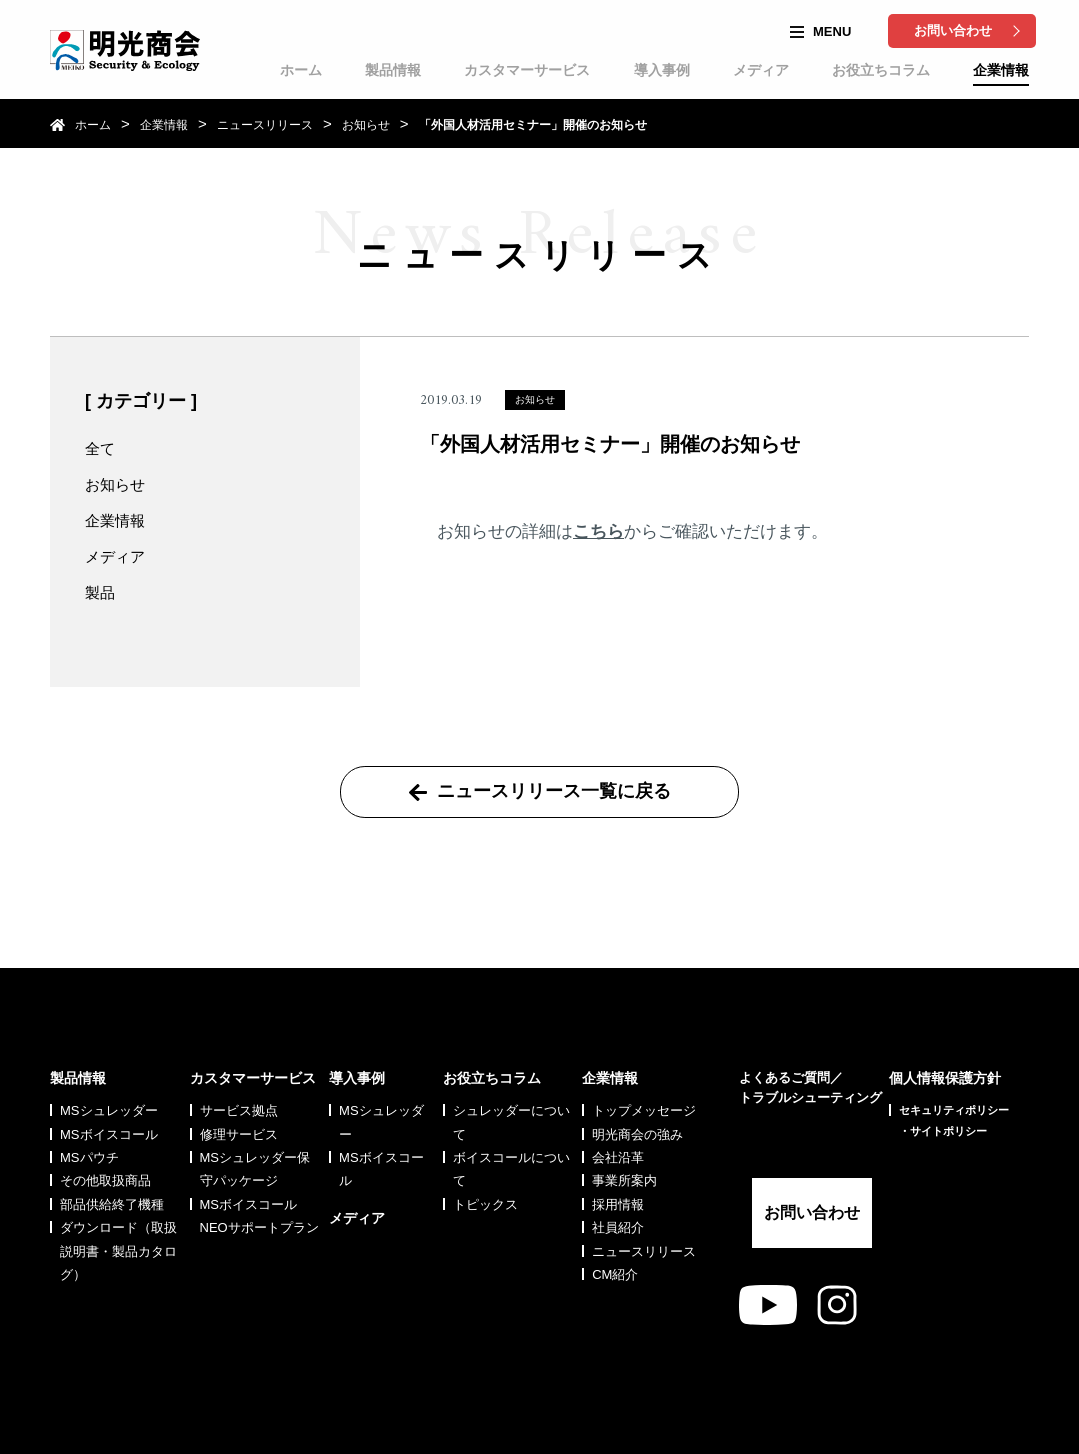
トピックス (485, 1155)
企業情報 (1001, 70)
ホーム (301, 70)
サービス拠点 (239, 1061)
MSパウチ (89, 1108)
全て (100, 448)
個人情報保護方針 (945, 1029)
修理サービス (239, 1084)
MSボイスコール (109, 1084)
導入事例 (662, 70)
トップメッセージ (644, 1061)
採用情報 (618, 1155)
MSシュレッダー (109, 1061)
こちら (598, 531)
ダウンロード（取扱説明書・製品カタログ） (118, 1202)
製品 (100, 592)
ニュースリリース (265, 125)
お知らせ (366, 125)
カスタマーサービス (527, 70)
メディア (761, 70)
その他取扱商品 (105, 1131)
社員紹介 (618, 1178)
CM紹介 (615, 1225)
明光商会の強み (637, 1084)
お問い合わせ (953, 30)
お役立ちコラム (881, 70)
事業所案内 (624, 1131)
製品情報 (393, 70)
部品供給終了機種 (112, 1155)
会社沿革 (618, 1108)
